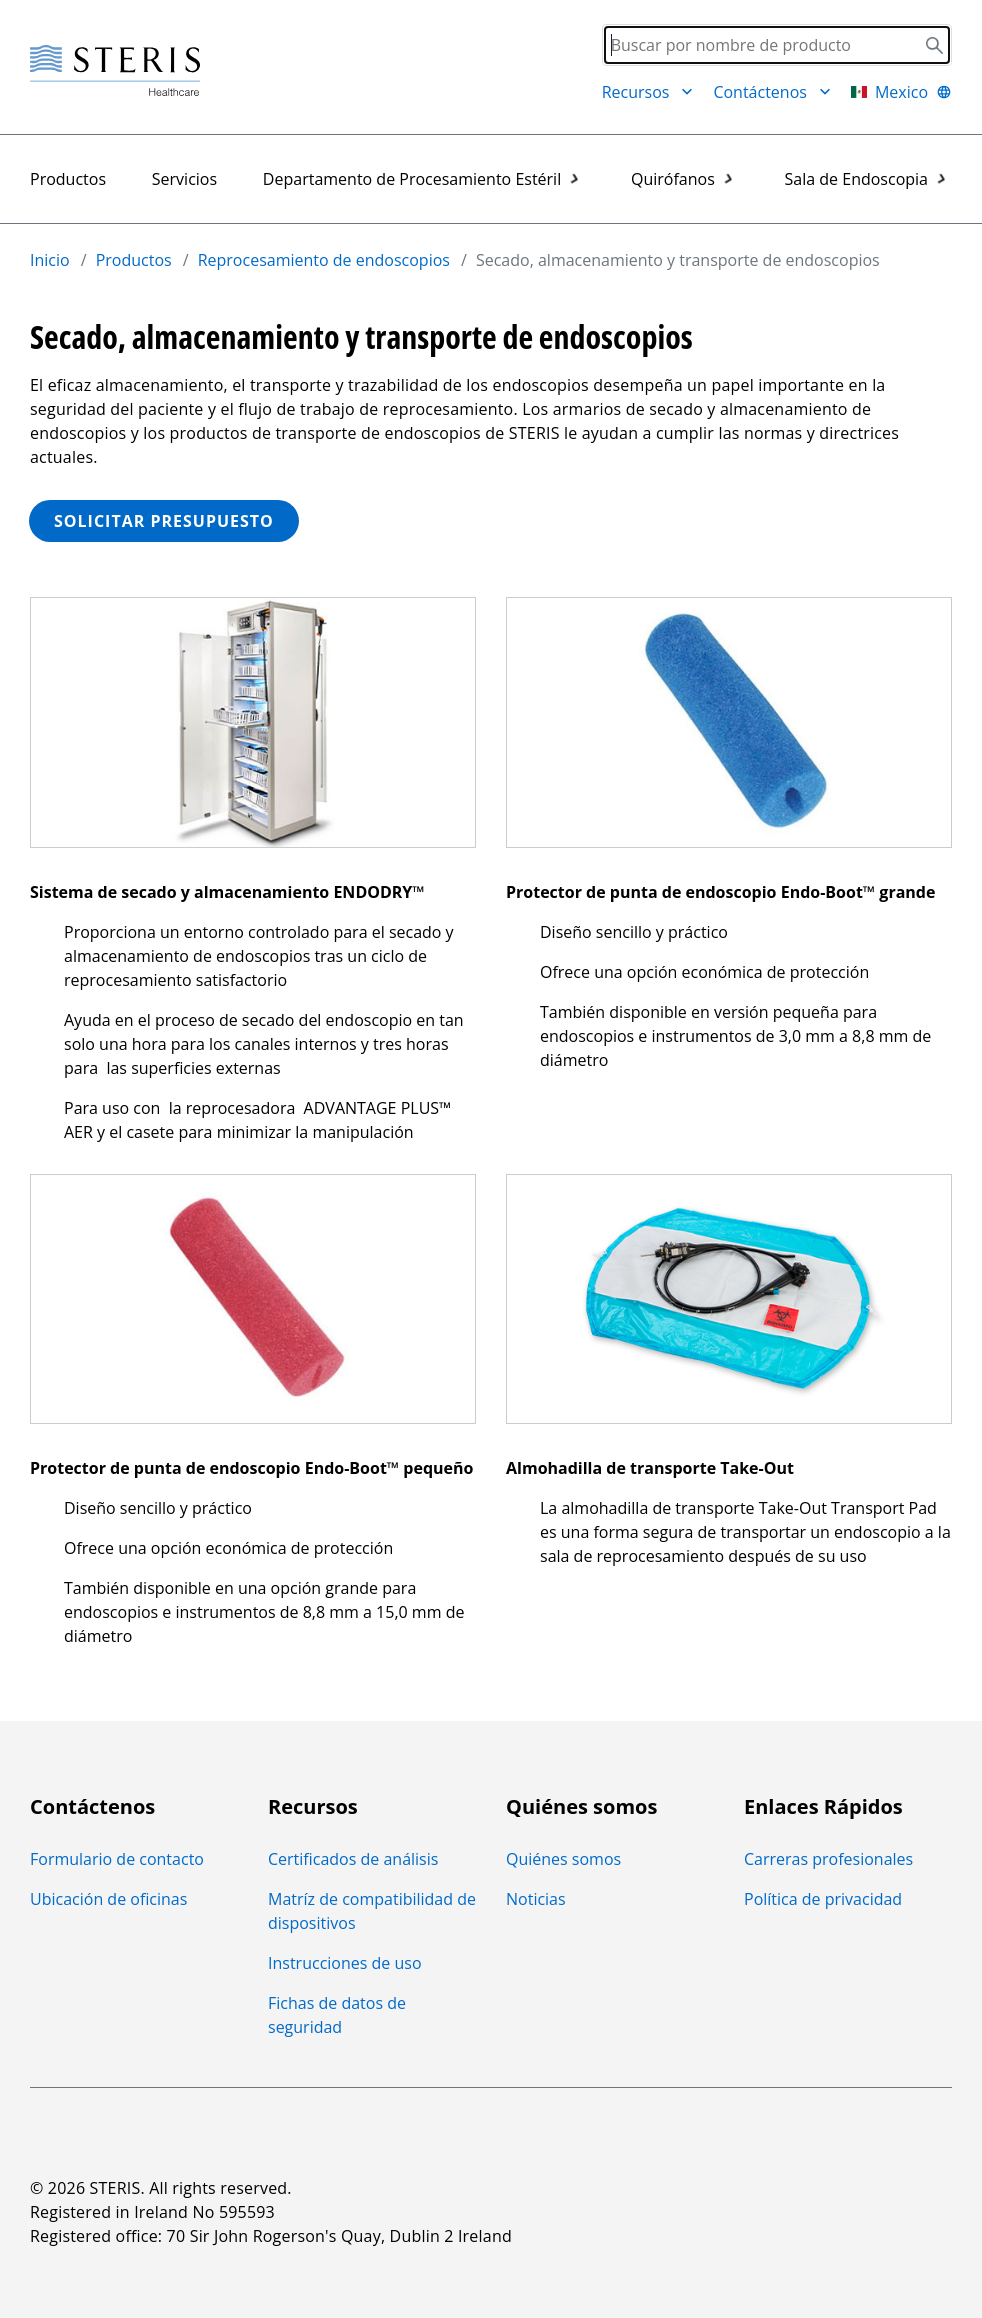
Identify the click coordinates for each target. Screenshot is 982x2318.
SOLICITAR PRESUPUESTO (164, 521)
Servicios (184, 179)
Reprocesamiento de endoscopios (324, 260)
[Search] (777, 45)
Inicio (50, 260)
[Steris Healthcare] (115, 71)
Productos (68, 179)
